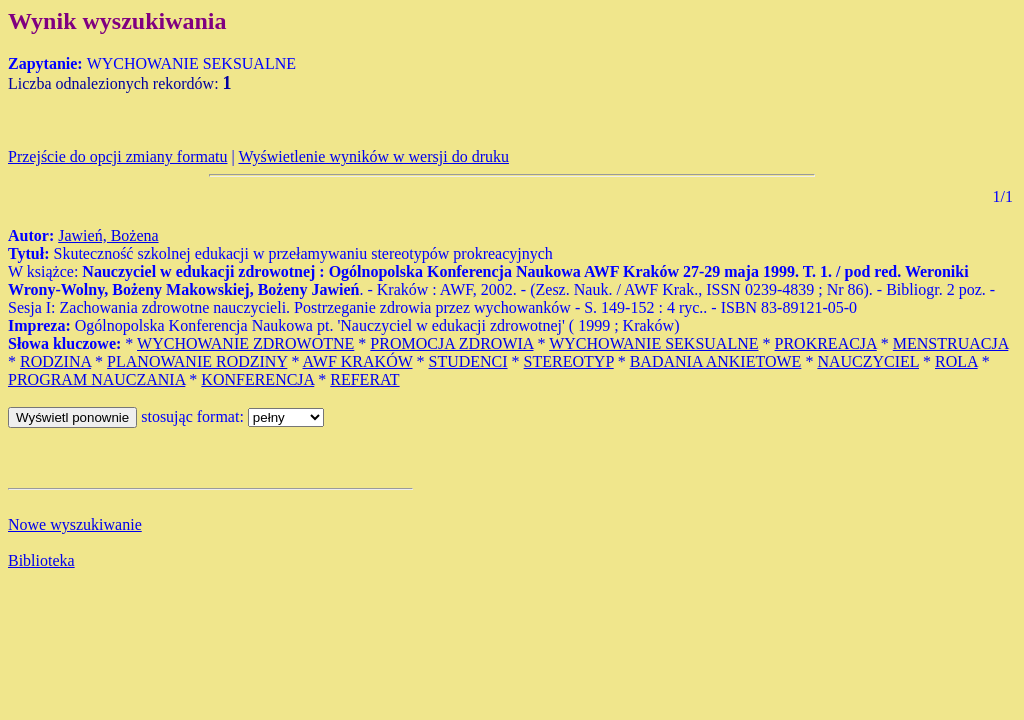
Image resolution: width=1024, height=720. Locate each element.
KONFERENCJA (257, 379)
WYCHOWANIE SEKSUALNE (653, 343)
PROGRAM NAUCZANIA (96, 379)
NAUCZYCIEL (868, 361)
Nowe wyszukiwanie (75, 524)
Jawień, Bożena (108, 235)
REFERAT (364, 379)
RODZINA (55, 361)
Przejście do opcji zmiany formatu (117, 156)
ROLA (956, 361)
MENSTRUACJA (951, 343)
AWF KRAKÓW (358, 361)
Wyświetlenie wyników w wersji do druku (373, 156)
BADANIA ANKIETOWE (716, 361)
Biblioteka (41, 560)
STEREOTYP (569, 361)
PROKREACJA (826, 343)
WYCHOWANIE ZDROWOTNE (245, 343)
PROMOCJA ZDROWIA (451, 343)
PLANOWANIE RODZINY (197, 361)
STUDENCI (468, 361)
